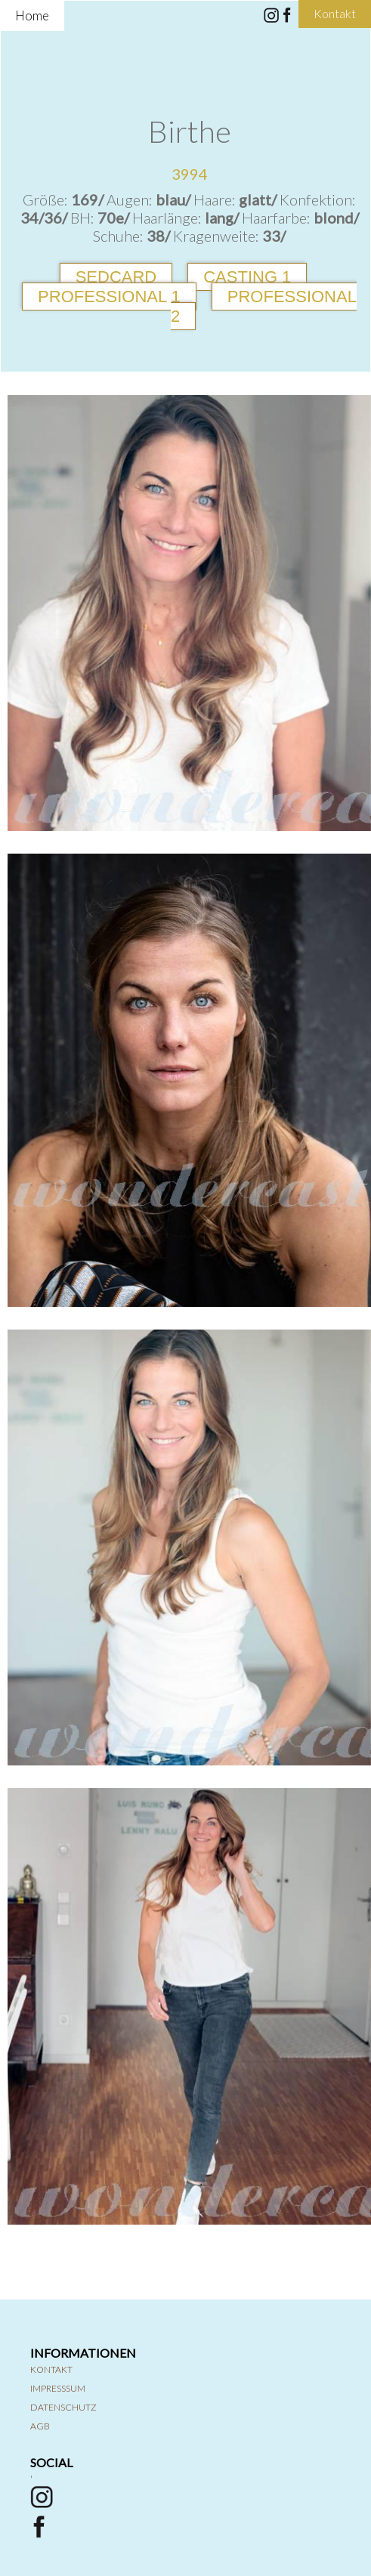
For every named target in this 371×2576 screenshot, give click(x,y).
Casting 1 (247, 276)
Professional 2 (264, 306)
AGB (40, 2426)
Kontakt (51, 2369)
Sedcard (116, 276)
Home (32, 15)
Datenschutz (63, 2407)
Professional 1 (109, 296)
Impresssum (57, 2388)
